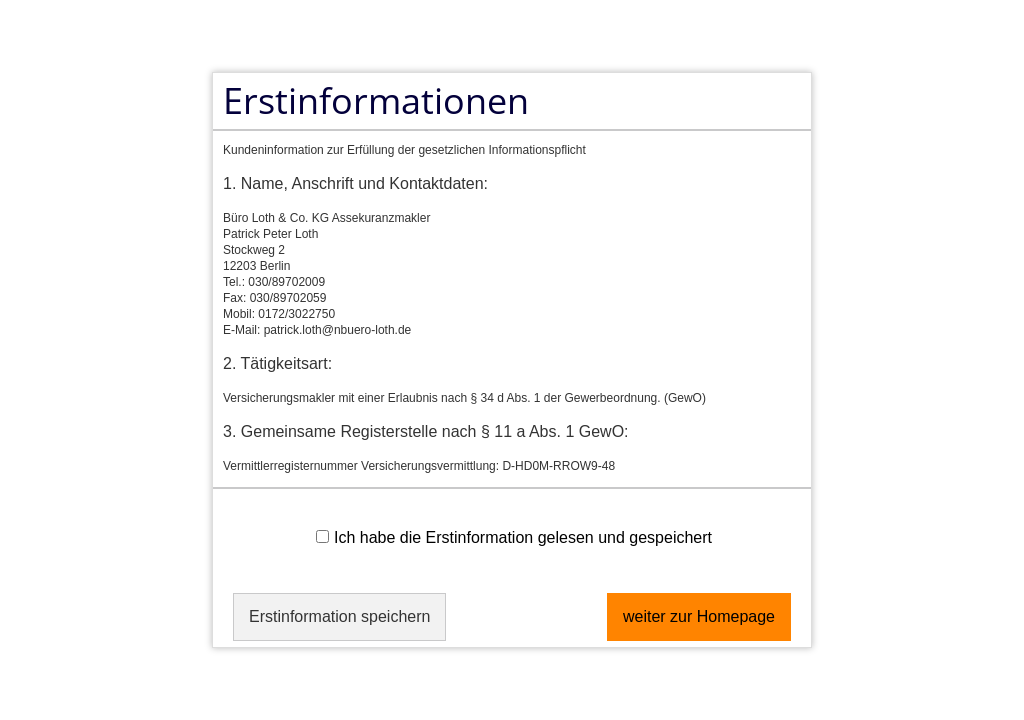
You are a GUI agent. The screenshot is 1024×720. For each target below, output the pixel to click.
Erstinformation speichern (339, 616)
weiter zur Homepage (699, 616)
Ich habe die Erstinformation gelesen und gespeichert (514, 537)
